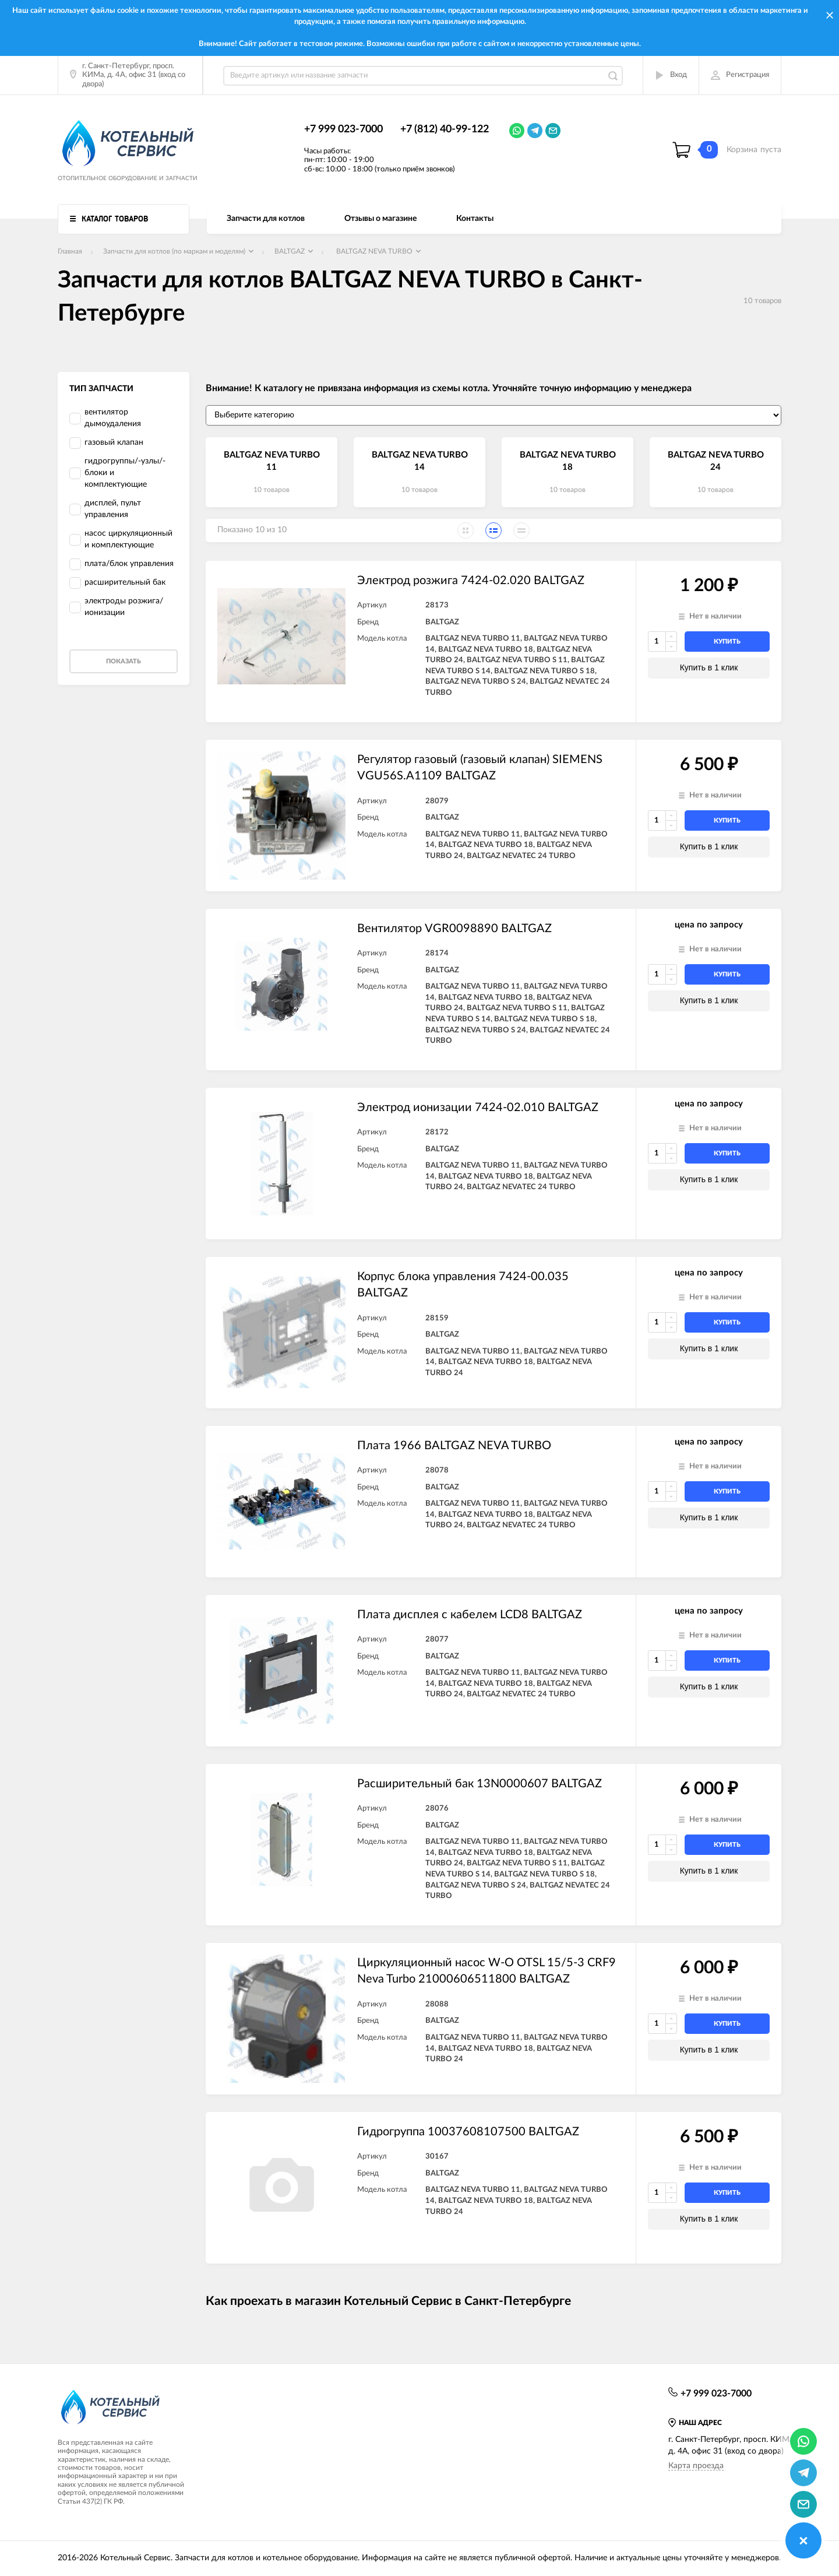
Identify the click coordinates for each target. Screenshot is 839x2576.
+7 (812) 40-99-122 (444, 129)
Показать (123, 661)
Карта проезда (696, 2466)
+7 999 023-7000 (343, 129)
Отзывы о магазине (380, 219)
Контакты (474, 219)
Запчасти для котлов (266, 219)
